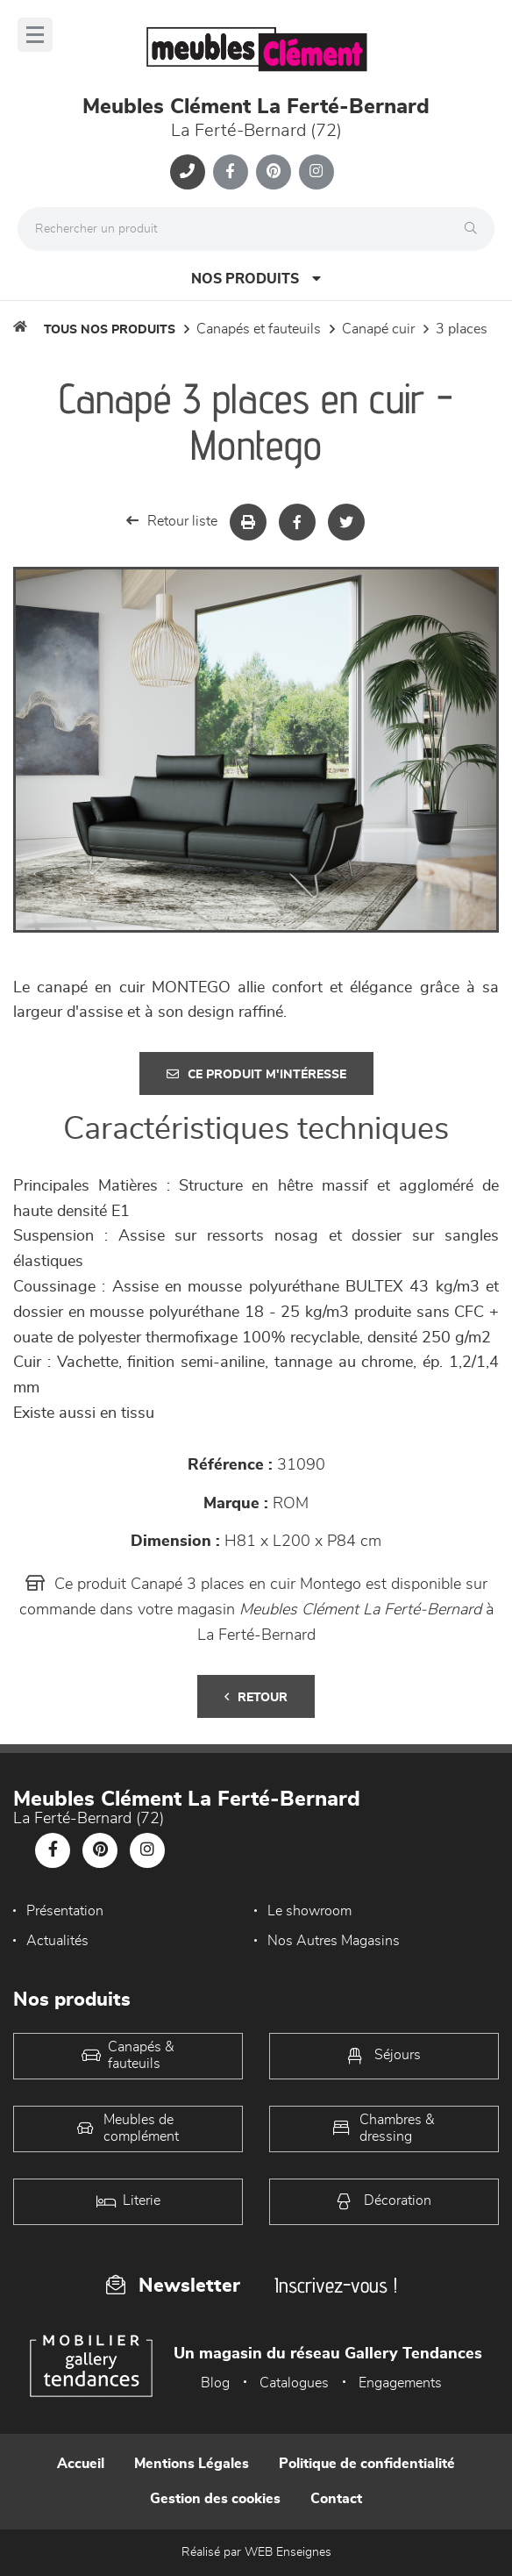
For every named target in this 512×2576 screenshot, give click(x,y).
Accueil (80, 2464)
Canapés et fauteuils (258, 329)
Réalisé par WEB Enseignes (256, 2552)
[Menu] (35, 35)
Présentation (64, 1911)
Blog (215, 2383)
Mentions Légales (191, 2464)
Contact (336, 2499)
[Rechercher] (475, 229)
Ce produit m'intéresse (256, 1074)
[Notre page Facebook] (230, 172)
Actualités (57, 1941)
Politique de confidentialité (367, 2464)
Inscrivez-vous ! (335, 2285)
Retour (256, 1697)
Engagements (400, 2383)
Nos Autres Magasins (333, 1941)
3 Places (461, 329)
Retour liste (171, 520)
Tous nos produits (109, 330)
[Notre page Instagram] (316, 172)
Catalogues (294, 2383)
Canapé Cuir (378, 329)
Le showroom (309, 1911)
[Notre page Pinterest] (273, 172)
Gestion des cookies (215, 2499)
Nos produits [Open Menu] (256, 278)
